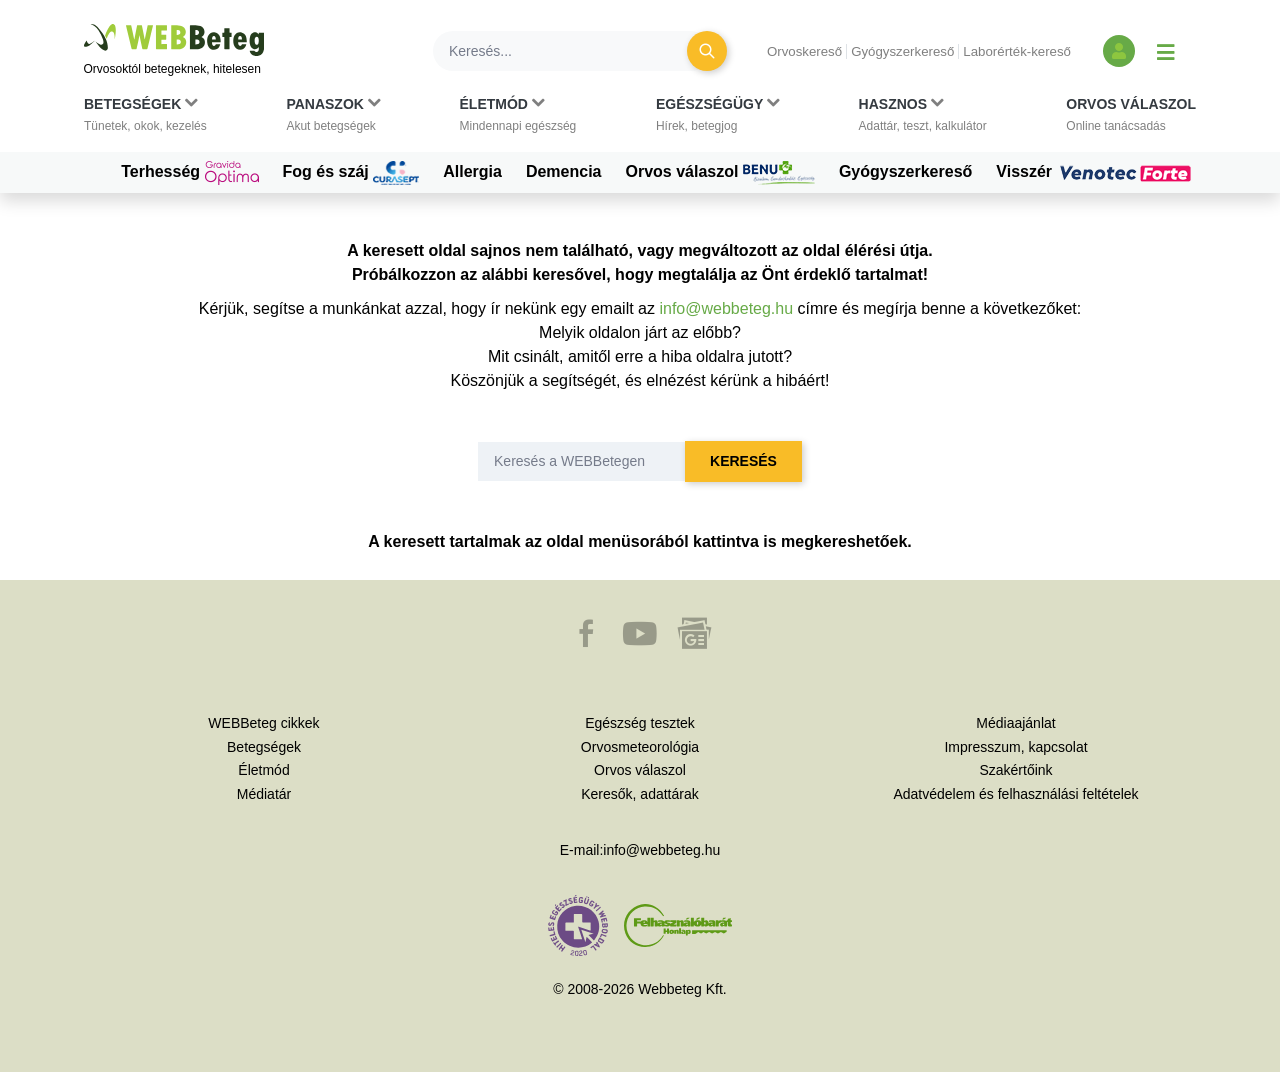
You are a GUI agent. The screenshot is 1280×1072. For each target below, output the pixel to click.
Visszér (1096, 172)
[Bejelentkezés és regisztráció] (1119, 51)
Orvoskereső (804, 51)
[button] (145, 119)
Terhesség (189, 173)
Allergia (472, 171)
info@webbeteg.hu (726, 308)
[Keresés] (572, 51)
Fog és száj (351, 173)
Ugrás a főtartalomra (84, 24)
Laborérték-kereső (1017, 51)
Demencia (564, 171)
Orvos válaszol (720, 173)
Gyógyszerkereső (902, 51)
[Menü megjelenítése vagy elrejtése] (1166, 51)
